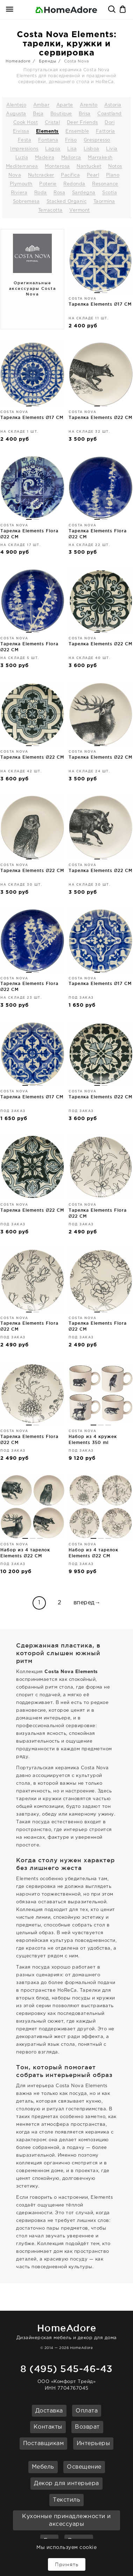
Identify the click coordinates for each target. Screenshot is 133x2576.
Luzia (21, 158)
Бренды (47, 61)
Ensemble (77, 131)
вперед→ (87, 1602)
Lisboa (91, 149)
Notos (115, 166)
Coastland (109, 114)
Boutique (61, 114)
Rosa (59, 193)
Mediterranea (22, 166)
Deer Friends (82, 123)
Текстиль (66, 2500)
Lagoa (53, 149)
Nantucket (89, 166)
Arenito (89, 105)
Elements (47, 131)
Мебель (43, 2467)
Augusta (16, 114)
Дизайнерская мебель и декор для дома (66, 2330)
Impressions (24, 149)
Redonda (74, 184)
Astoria (112, 105)
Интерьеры (93, 2443)
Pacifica (70, 175)
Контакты (48, 2427)
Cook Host (25, 123)
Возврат (87, 2427)
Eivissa (21, 131)
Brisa (85, 114)
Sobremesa (26, 202)
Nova (14, 175)
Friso (71, 140)
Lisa (72, 149)
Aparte (64, 105)
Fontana (48, 140)
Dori (109, 123)
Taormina (104, 202)
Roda (40, 193)
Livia (112, 149)
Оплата (87, 2411)
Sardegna (84, 193)
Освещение (84, 2467)
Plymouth (21, 184)
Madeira (45, 158)
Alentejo (16, 105)
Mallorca (71, 158)
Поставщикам (43, 2443)
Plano (113, 175)
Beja (38, 114)
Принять (66, 2564)
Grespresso (97, 140)
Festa (24, 140)
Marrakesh (100, 158)
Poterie (48, 184)
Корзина (123, 10)
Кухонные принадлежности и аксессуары (66, 2520)
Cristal (52, 123)
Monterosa (57, 166)
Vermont (79, 210)
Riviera (19, 193)
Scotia (109, 193)
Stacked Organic (67, 202)
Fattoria (105, 131)
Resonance (105, 184)
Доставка (49, 2411)
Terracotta (50, 210)
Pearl (93, 175)
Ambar (41, 105)
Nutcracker (41, 175)
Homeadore (18, 61)
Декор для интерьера (66, 2483)
